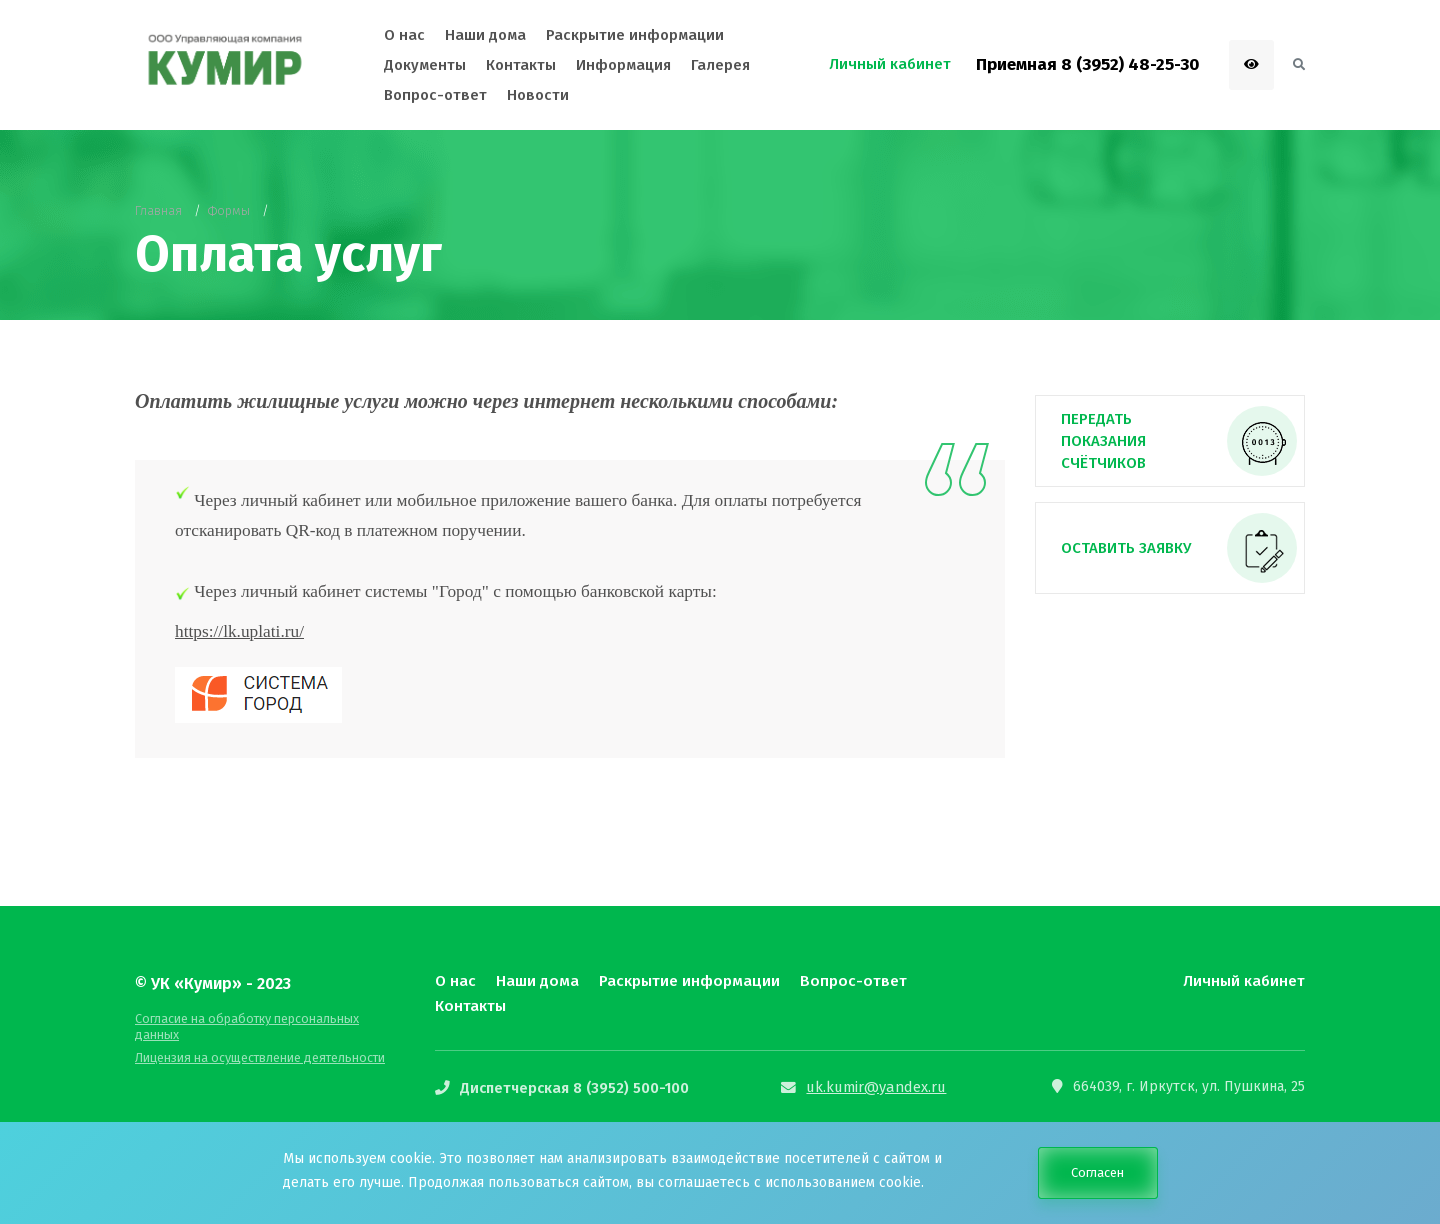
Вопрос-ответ (846, 981)
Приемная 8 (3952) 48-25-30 (1087, 64)
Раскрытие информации (686, 981)
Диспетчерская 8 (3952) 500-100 (570, 1086)
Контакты (470, 1006)
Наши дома (536, 981)
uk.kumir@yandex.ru (869, 1086)
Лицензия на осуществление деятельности (257, 1042)
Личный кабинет (1244, 981)
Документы (425, 65)
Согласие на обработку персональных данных (265, 1019)
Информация (623, 65)
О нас (455, 981)
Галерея (720, 65)
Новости (538, 95)
